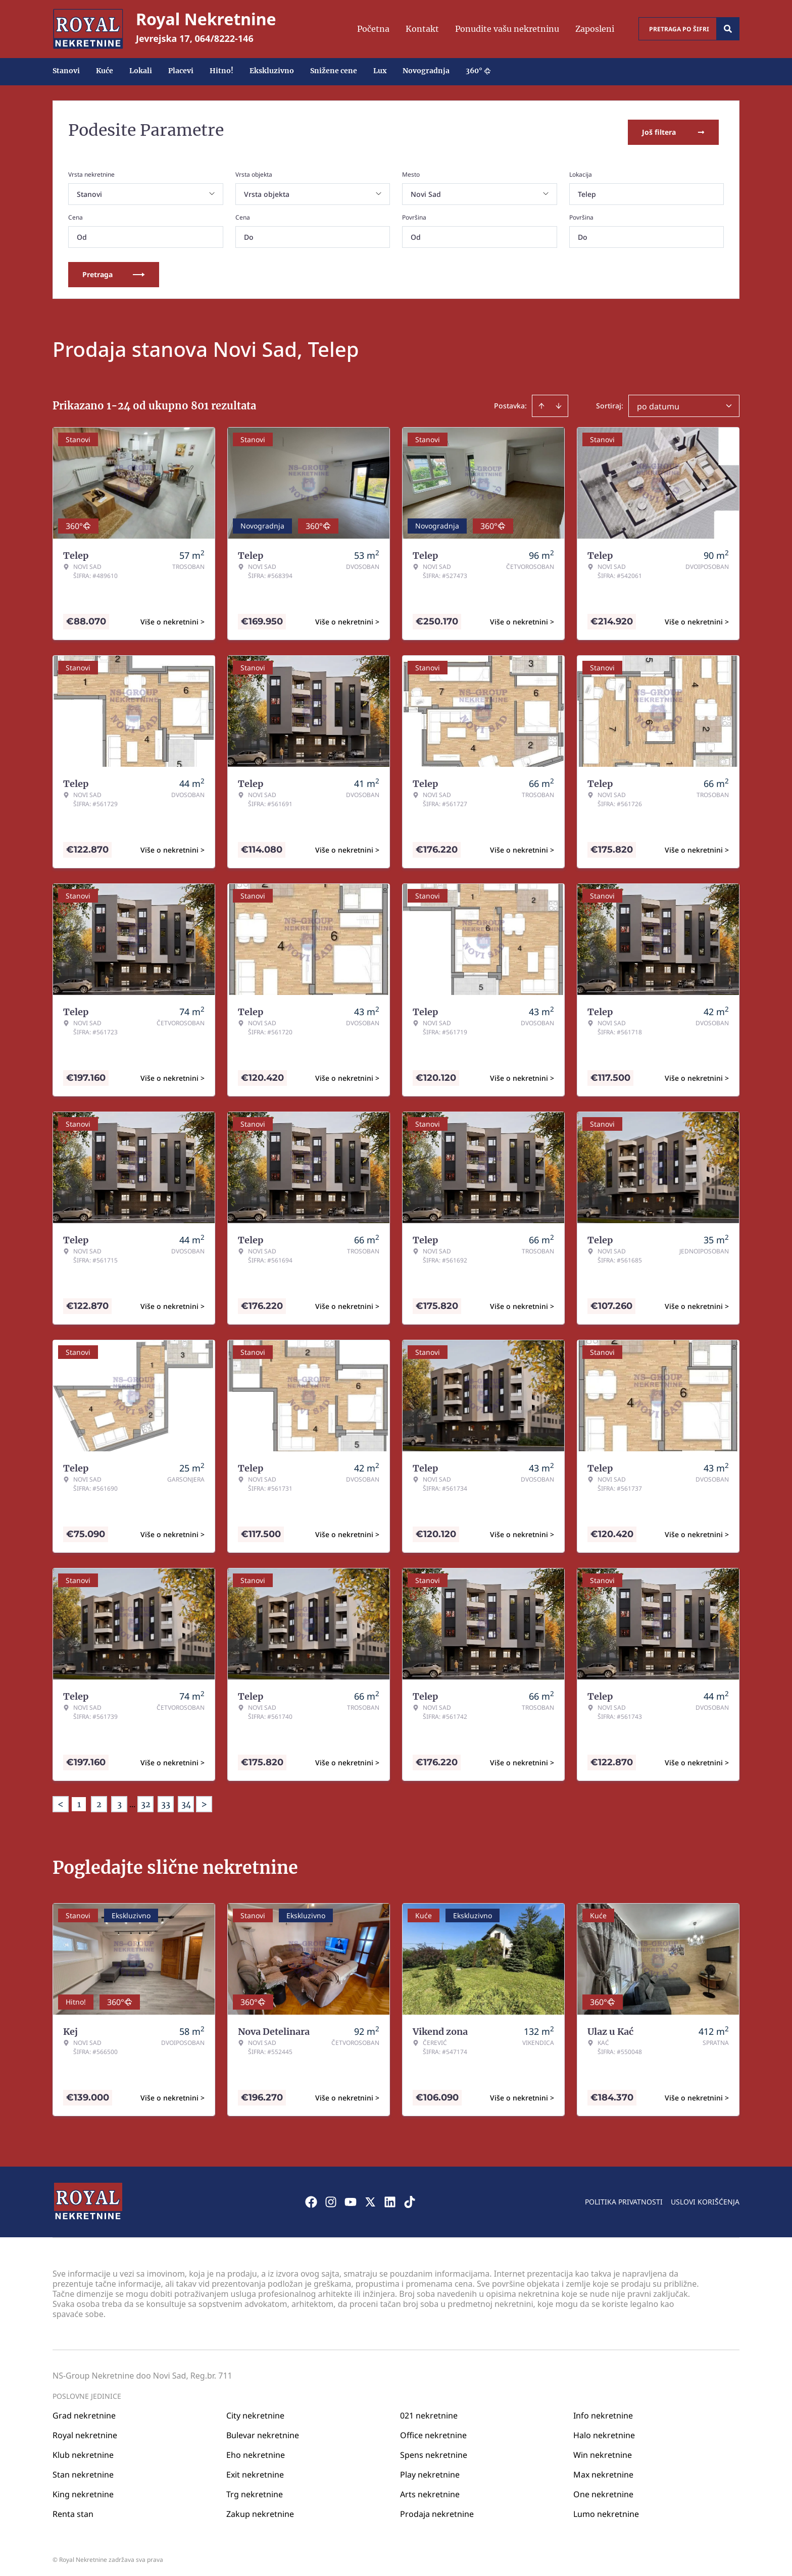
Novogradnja (426, 70)
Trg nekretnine (254, 2490)
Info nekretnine (603, 2411)
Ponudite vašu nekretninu (507, 29)
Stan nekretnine (83, 2471)
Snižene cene (333, 70)
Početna (373, 29)
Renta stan (73, 2510)
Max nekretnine (603, 2471)
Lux (379, 70)
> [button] (204, 1801)
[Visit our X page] (370, 2198)
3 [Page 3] (119, 1801)
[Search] (727, 28)
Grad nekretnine (84, 2411)
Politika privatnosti (624, 2198)
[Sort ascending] (541, 402)
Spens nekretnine (433, 2451)
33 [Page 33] (165, 1801)
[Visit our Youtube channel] (350, 2198)
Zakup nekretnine (260, 2510)
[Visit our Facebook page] (311, 2198)
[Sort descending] (558, 402)
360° (478, 70)
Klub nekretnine (83, 2451)
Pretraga (113, 271)
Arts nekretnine (430, 2490)
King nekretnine (83, 2490)
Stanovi (66, 70)
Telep (587, 190)
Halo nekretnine (604, 2431)
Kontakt (422, 29)
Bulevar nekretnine (262, 2431)
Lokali (140, 70)
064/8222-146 (224, 38)
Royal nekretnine (85, 2431)
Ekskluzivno (272, 70)
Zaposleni (594, 29)
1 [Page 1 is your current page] (79, 1801)
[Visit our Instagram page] (331, 2198)
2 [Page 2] (99, 1801)
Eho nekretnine (255, 2451)
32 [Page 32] (146, 1801)
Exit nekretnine (255, 2471)
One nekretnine (603, 2490)
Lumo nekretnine (606, 2510)
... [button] (132, 1801)
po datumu (658, 402)
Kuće (104, 70)
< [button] (61, 1801)
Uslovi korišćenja (705, 2198)
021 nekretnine (429, 2411)
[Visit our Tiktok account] (410, 2198)
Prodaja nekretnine (437, 2510)
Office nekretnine (433, 2431)
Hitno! (221, 70)
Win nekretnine (602, 2451)
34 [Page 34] (186, 1801)
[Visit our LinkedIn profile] (390, 2198)
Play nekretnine (430, 2471)
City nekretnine (255, 2411)
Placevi (180, 70)
